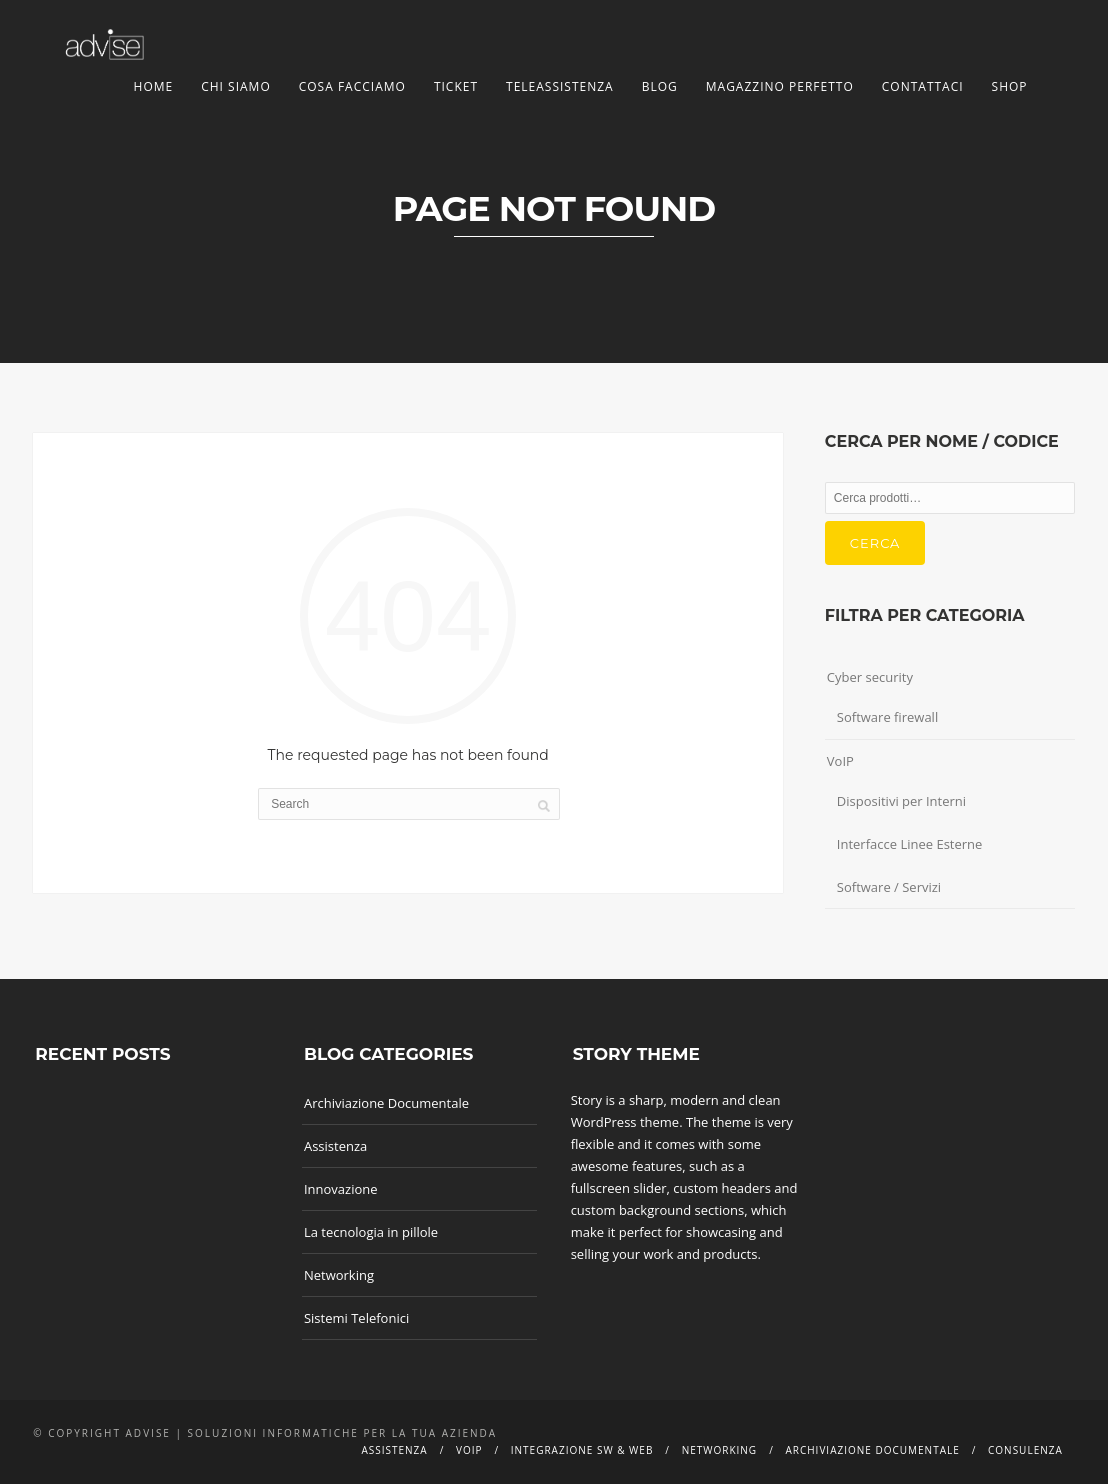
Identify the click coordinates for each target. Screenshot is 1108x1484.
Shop (1010, 86)
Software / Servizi (889, 887)
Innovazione (341, 1189)
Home (154, 86)
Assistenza (335, 1146)
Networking (339, 1275)
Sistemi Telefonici (356, 1318)
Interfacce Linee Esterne (910, 844)
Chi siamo (236, 86)
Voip (469, 1450)
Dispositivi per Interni (901, 801)
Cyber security (870, 677)
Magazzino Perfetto (780, 86)
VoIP (840, 761)
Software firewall (887, 717)
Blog (660, 86)
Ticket (456, 86)
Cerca (875, 543)
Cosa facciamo (352, 86)
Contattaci (923, 86)
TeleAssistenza (560, 86)
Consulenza (1025, 1450)
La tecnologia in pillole (371, 1232)
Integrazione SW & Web (582, 1450)
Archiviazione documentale (872, 1450)
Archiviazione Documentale (386, 1103)
